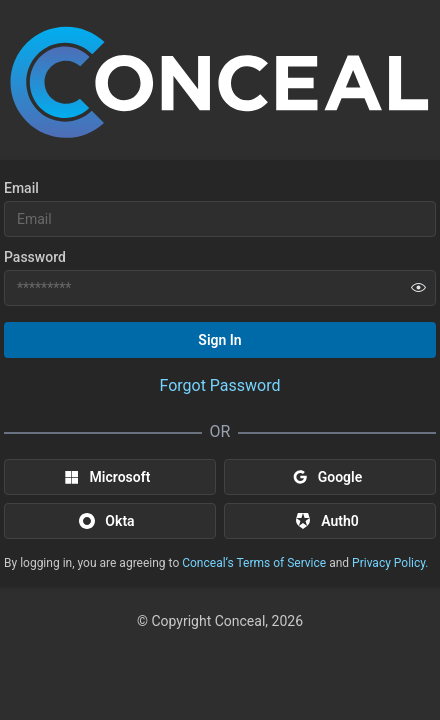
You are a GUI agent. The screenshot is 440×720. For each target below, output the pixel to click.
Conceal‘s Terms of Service (254, 563)
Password (35, 257)
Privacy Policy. (390, 563)
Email (21, 188)
